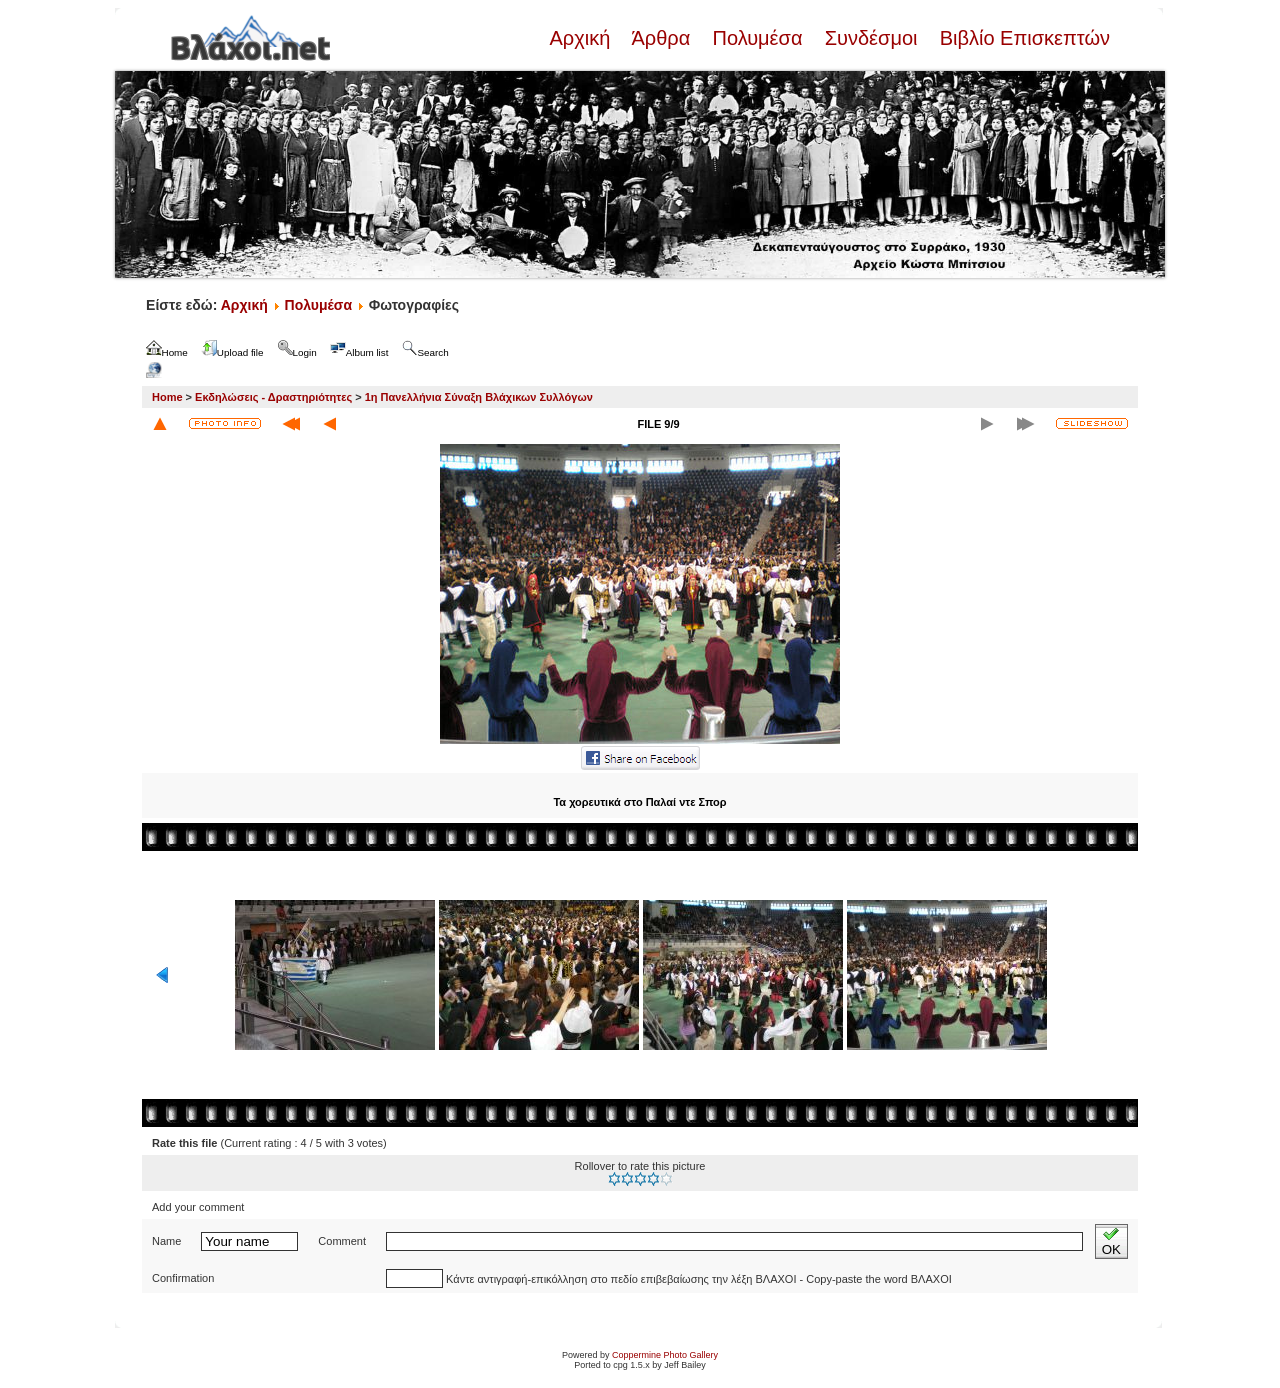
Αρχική (582, 38)
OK (1111, 1241)
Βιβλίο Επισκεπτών (1022, 38)
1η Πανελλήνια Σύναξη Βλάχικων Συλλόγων (479, 397)
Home (167, 397)
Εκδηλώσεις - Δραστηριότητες (273, 397)
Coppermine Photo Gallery (665, 1355)
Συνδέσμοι (871, 38)
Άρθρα (661, 38)
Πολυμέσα (757, 38)
